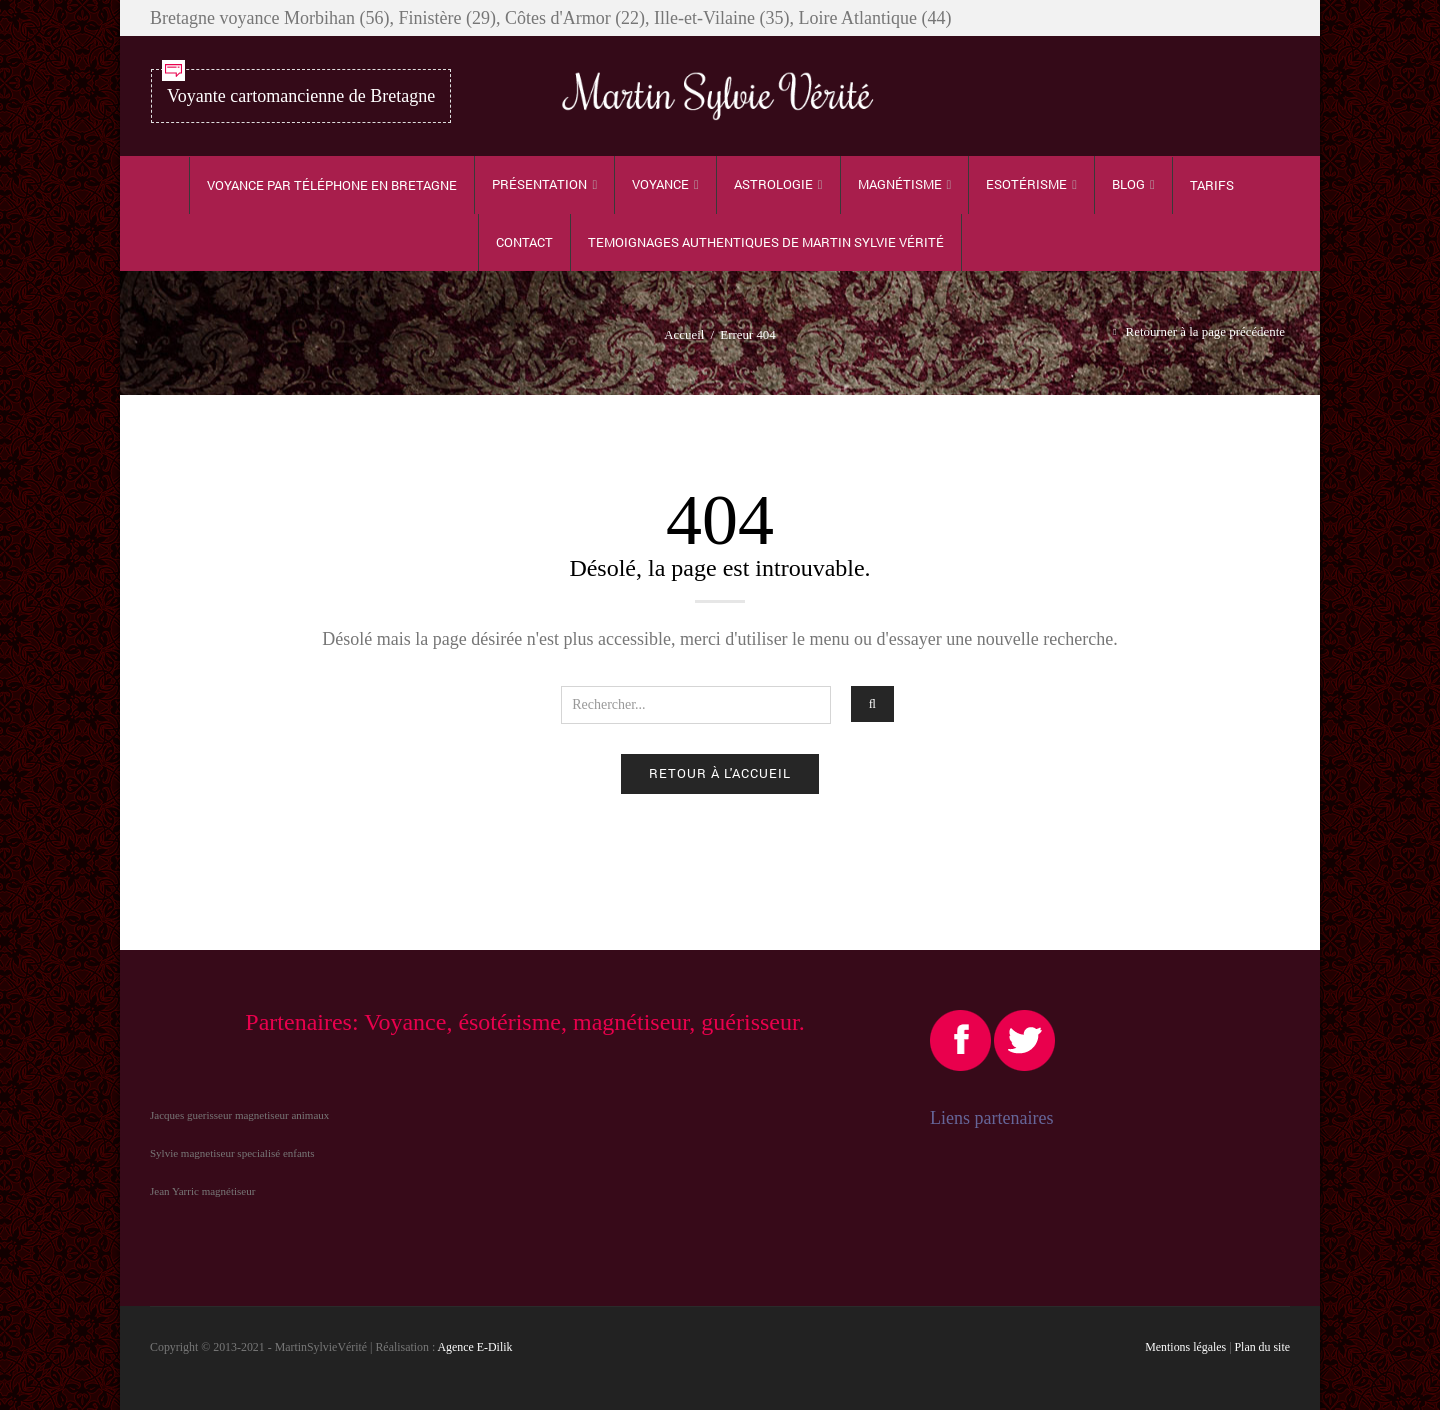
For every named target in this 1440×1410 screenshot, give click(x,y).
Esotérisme (1026, 184)
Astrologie (773, 184)
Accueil (684, 335)
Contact (524, 242)
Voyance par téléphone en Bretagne (332, 185)
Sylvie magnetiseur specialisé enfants (232, 1153)
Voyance (660, 184)
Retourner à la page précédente (1205, 332)
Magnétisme (900, 184)
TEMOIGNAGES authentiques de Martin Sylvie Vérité (766, 242)
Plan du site (1263, 1347)
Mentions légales (1185, 1347)
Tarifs (1212, 185)
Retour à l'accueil (720, 773)
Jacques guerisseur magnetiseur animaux (239, 1115)
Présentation (539, 184)
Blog (1128, 184)
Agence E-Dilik (475, 1347)
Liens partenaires (991, 1118)
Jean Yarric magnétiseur (202, 1191)
